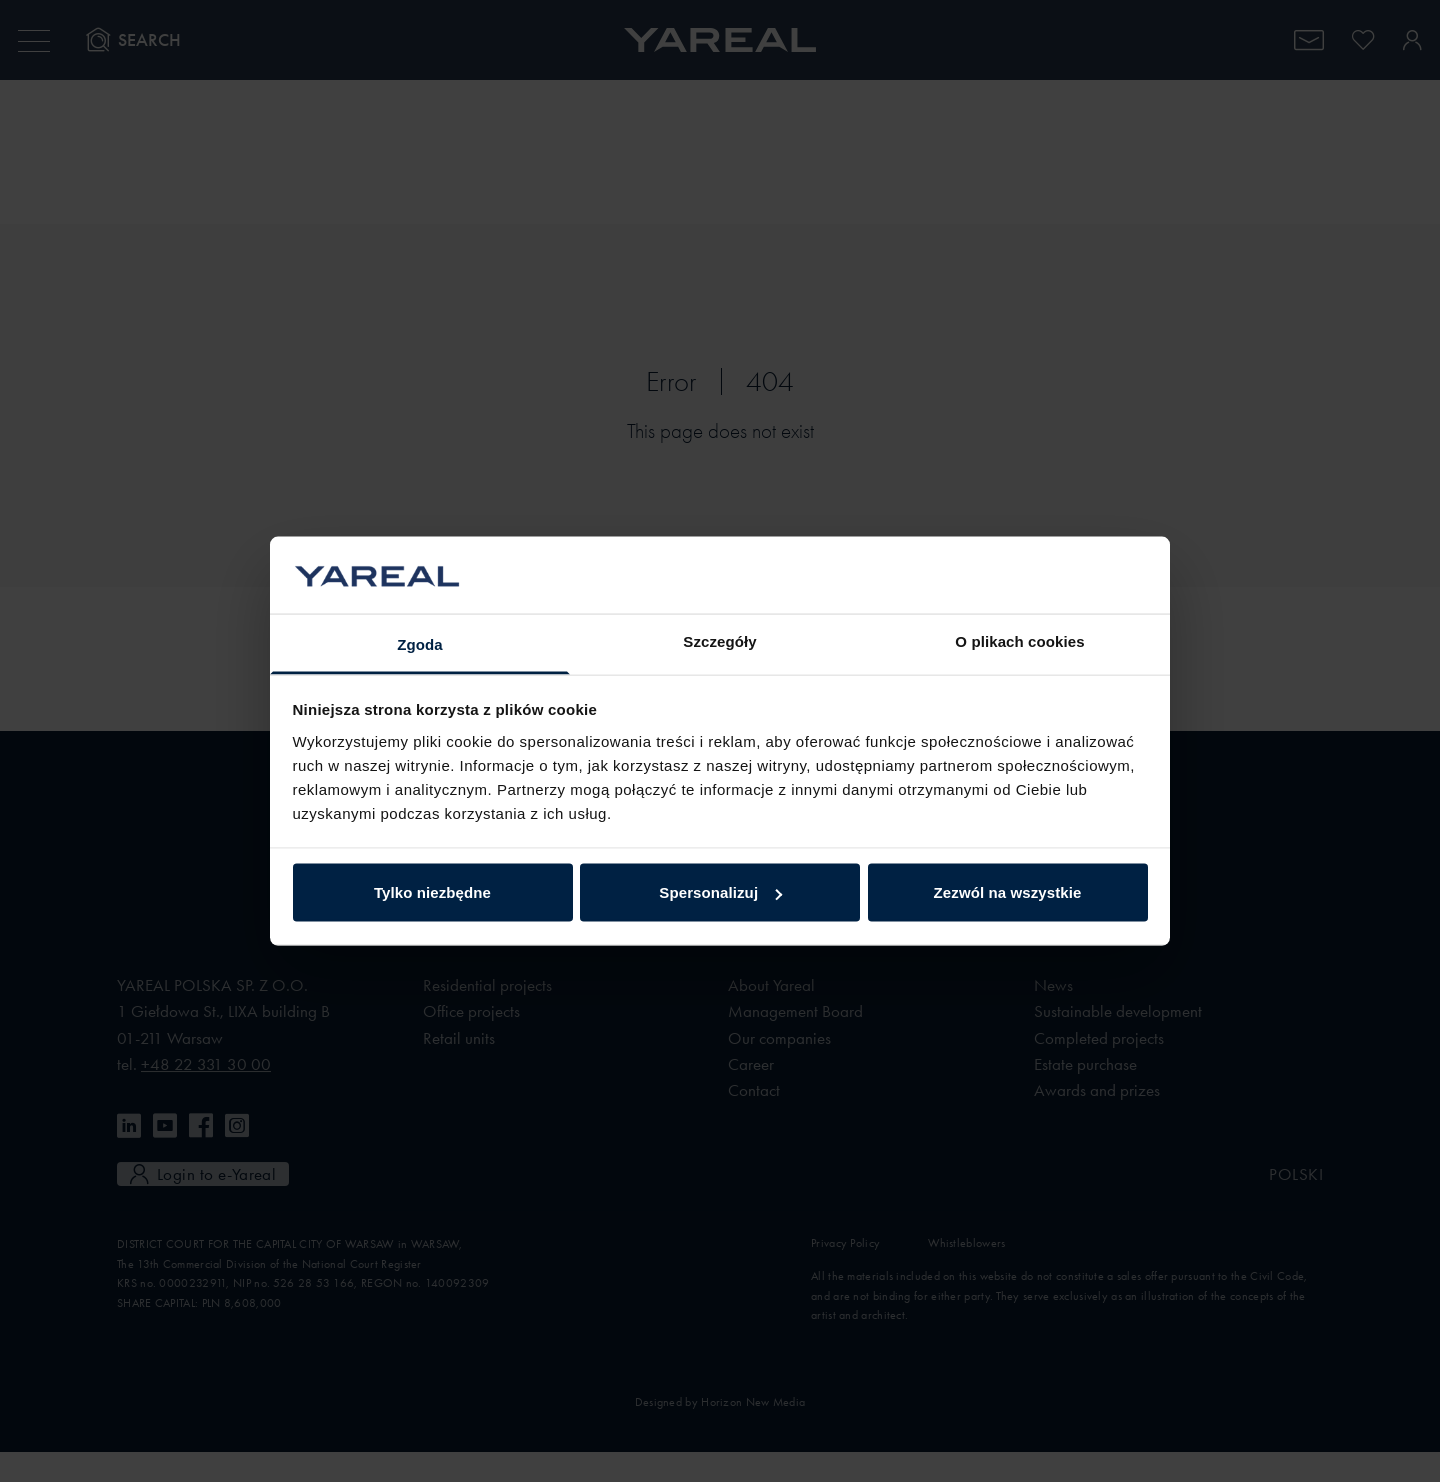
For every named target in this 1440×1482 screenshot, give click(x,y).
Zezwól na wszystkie (1008, 892)
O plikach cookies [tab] (1019, 640)
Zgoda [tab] (420, 643)
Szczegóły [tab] (719, 640)
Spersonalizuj (720, 892)
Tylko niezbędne (432, 892)
